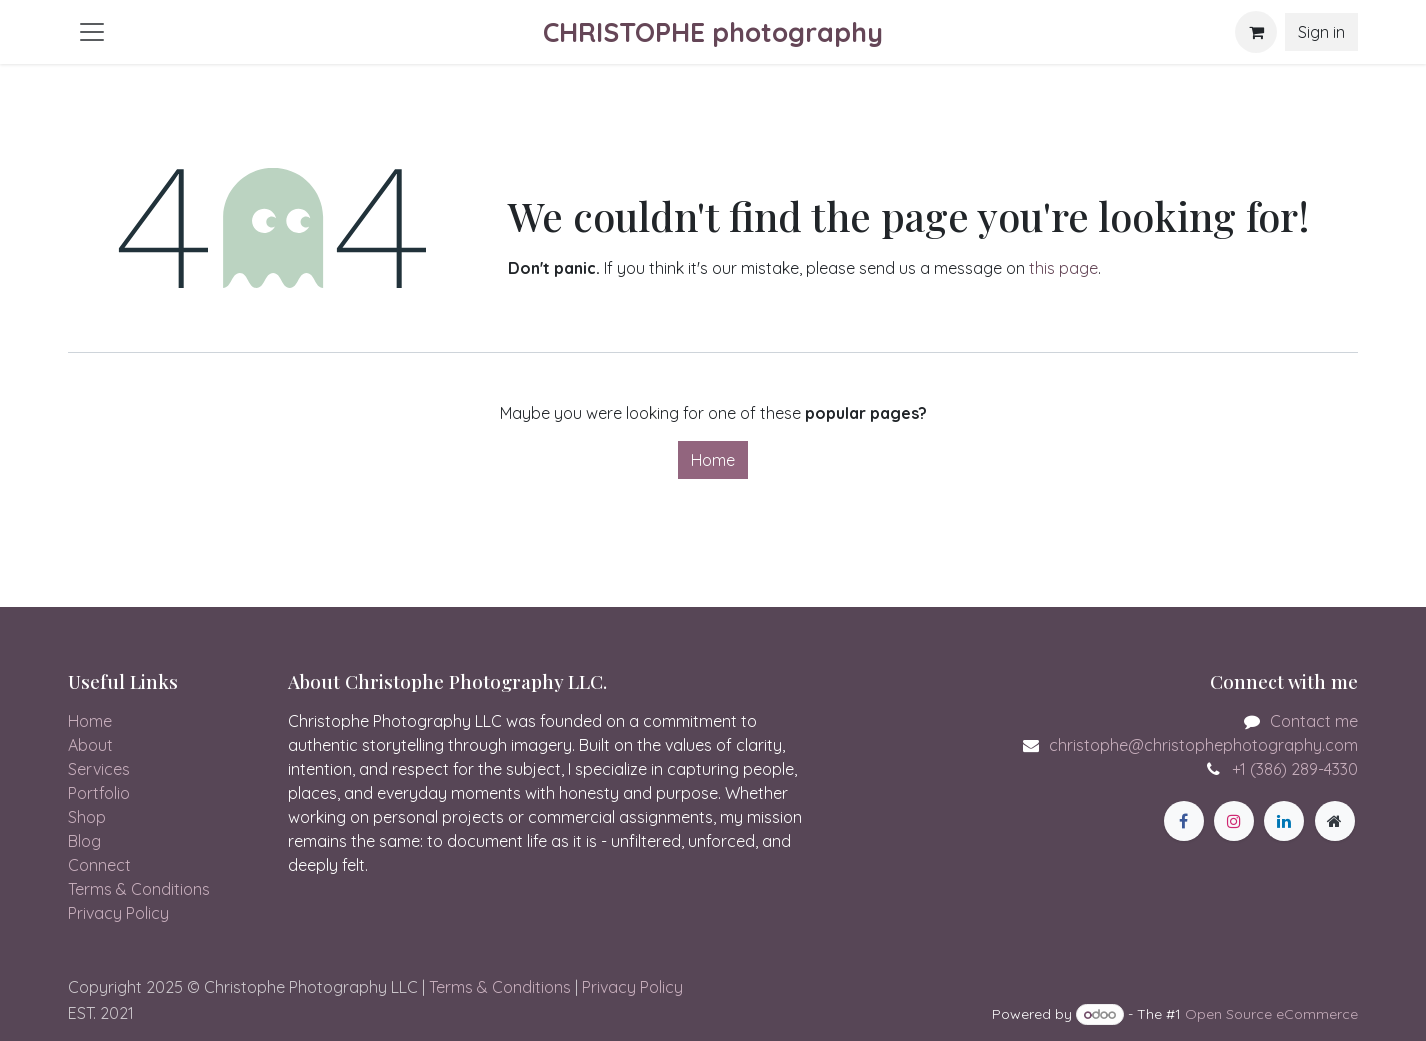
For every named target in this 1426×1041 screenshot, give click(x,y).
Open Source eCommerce (1271, 1014)
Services (99, 769)
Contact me (1314, 721)
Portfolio (99, 793)
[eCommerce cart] (1256, 32)
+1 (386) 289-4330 (1295, 769)
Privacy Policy (118, 913)
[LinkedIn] (1284, 821)
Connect (99, 865)
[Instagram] (1234, 821)
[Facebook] (1184, 821)
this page (1063, 268)
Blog (84, 841)
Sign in (1321, 32)
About (90, 745)
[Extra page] (1335, 821)
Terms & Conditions (139, 889)
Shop (87, 817)
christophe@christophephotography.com (1203, 745)
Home (713, 460)
